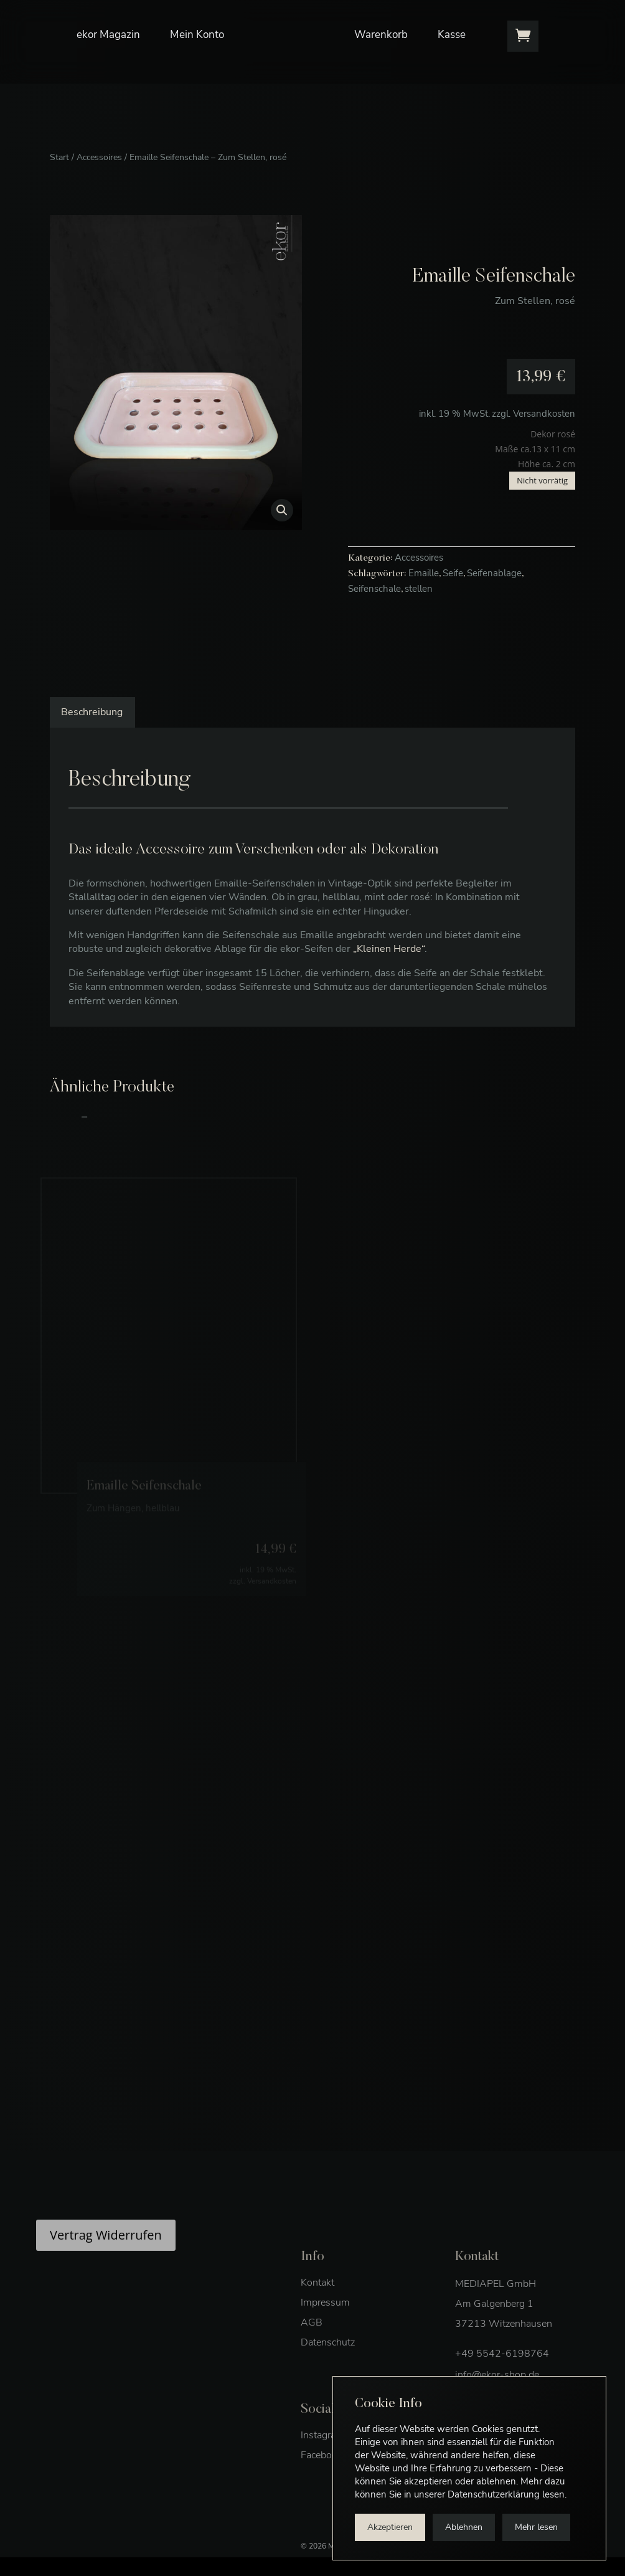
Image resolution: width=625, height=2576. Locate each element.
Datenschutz (328, 2367)
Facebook (321, 2479)
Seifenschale (374, 588)
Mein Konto (197, 21)
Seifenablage (494, 573)
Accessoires (99, 157)
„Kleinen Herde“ (389, 949)
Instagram (322, 2459)
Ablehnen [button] (463, 2527)
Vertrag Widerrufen (106, 2259)
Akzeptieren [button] (390, 2527)
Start (59, 157)
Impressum (325, 2327)
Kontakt (317, 2307)
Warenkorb (381, 21)
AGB (311, 2347)
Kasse (452, 21)
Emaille (423, 573)
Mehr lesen (536, 2527)
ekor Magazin (108, 21)
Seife (453, 573)
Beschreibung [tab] (92, 712)
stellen (419, 588)
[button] (282, 510)
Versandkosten (544, 413)
